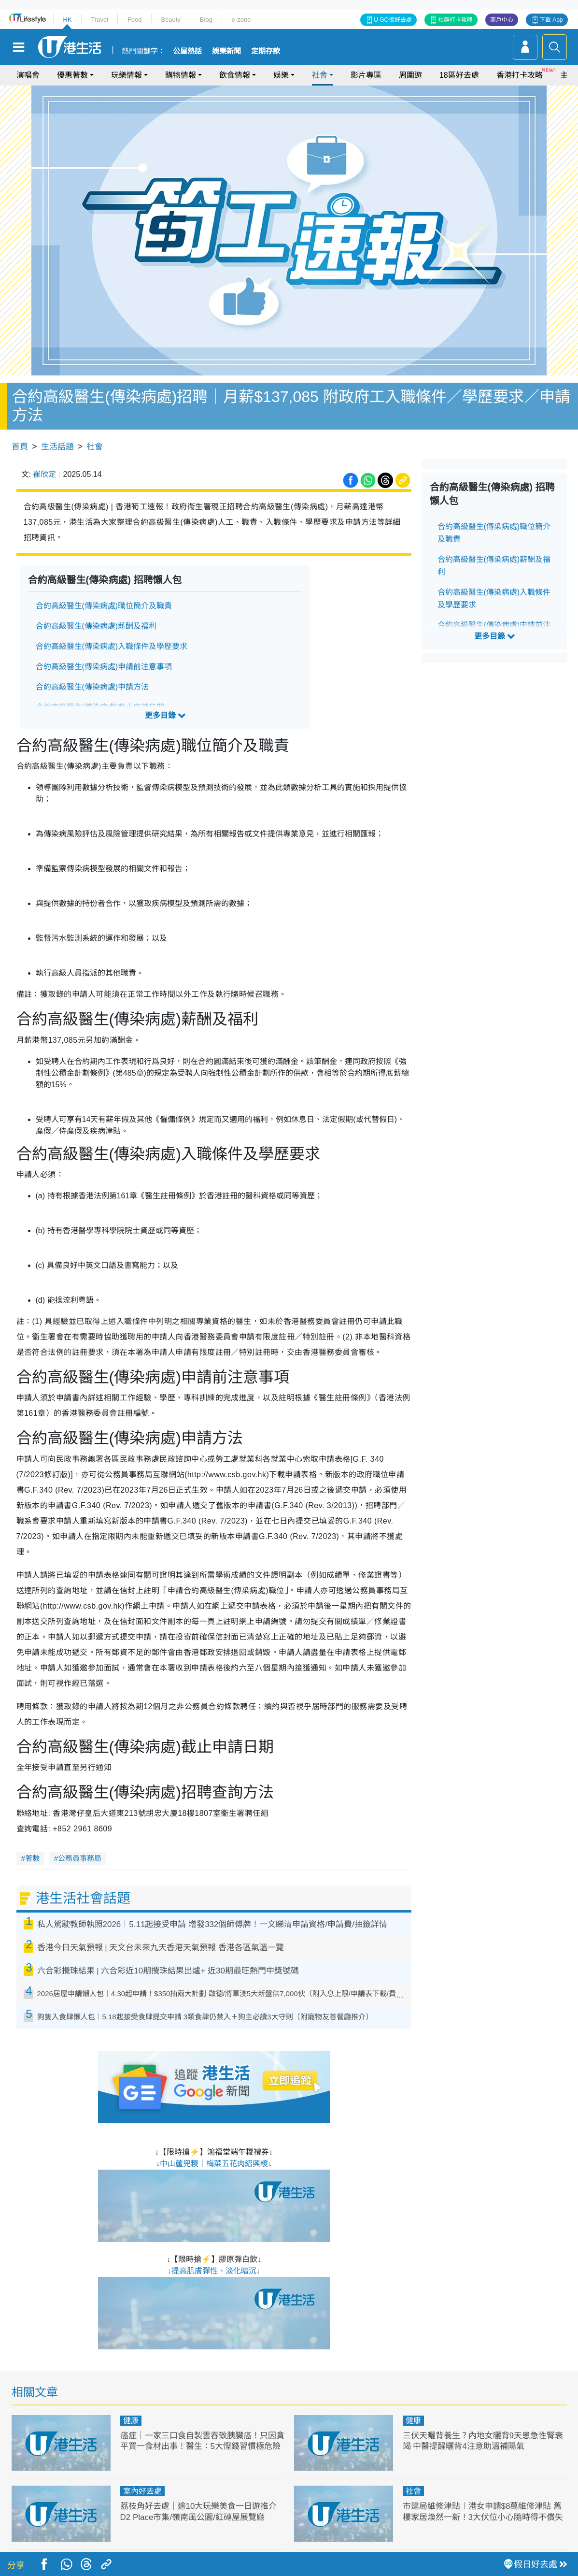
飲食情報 (234, 75)
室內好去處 (142, 2491)
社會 (319, 75)
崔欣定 (44, 474)
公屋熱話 (187, 51)
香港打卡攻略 (519, 75)
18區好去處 (459, 75)
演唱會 (28, 75)
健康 (131, 2421)
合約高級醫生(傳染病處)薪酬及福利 (96, 626)
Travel (99, 19)
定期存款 (265, 51)
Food (134, 19)
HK (67, 19)
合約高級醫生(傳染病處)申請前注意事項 (104, 666)
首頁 (20, 446)
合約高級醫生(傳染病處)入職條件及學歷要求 (112, 646)
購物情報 (180, 75)
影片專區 (366, 75)
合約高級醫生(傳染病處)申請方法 (92, 687)
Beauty (170, 19)
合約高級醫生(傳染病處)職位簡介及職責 (104, 606)
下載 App (551, 19)
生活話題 (57, 446)
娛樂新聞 (226, 51)
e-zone (241, 19)
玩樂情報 (126, 75)
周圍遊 (410, 75)
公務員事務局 (79, 1858)
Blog (206, 19)
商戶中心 (501, 19)
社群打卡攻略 (455, 19)
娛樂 (281, 75)
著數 (32, 1858)
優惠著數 (72, 75)
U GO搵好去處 (393, 19)
